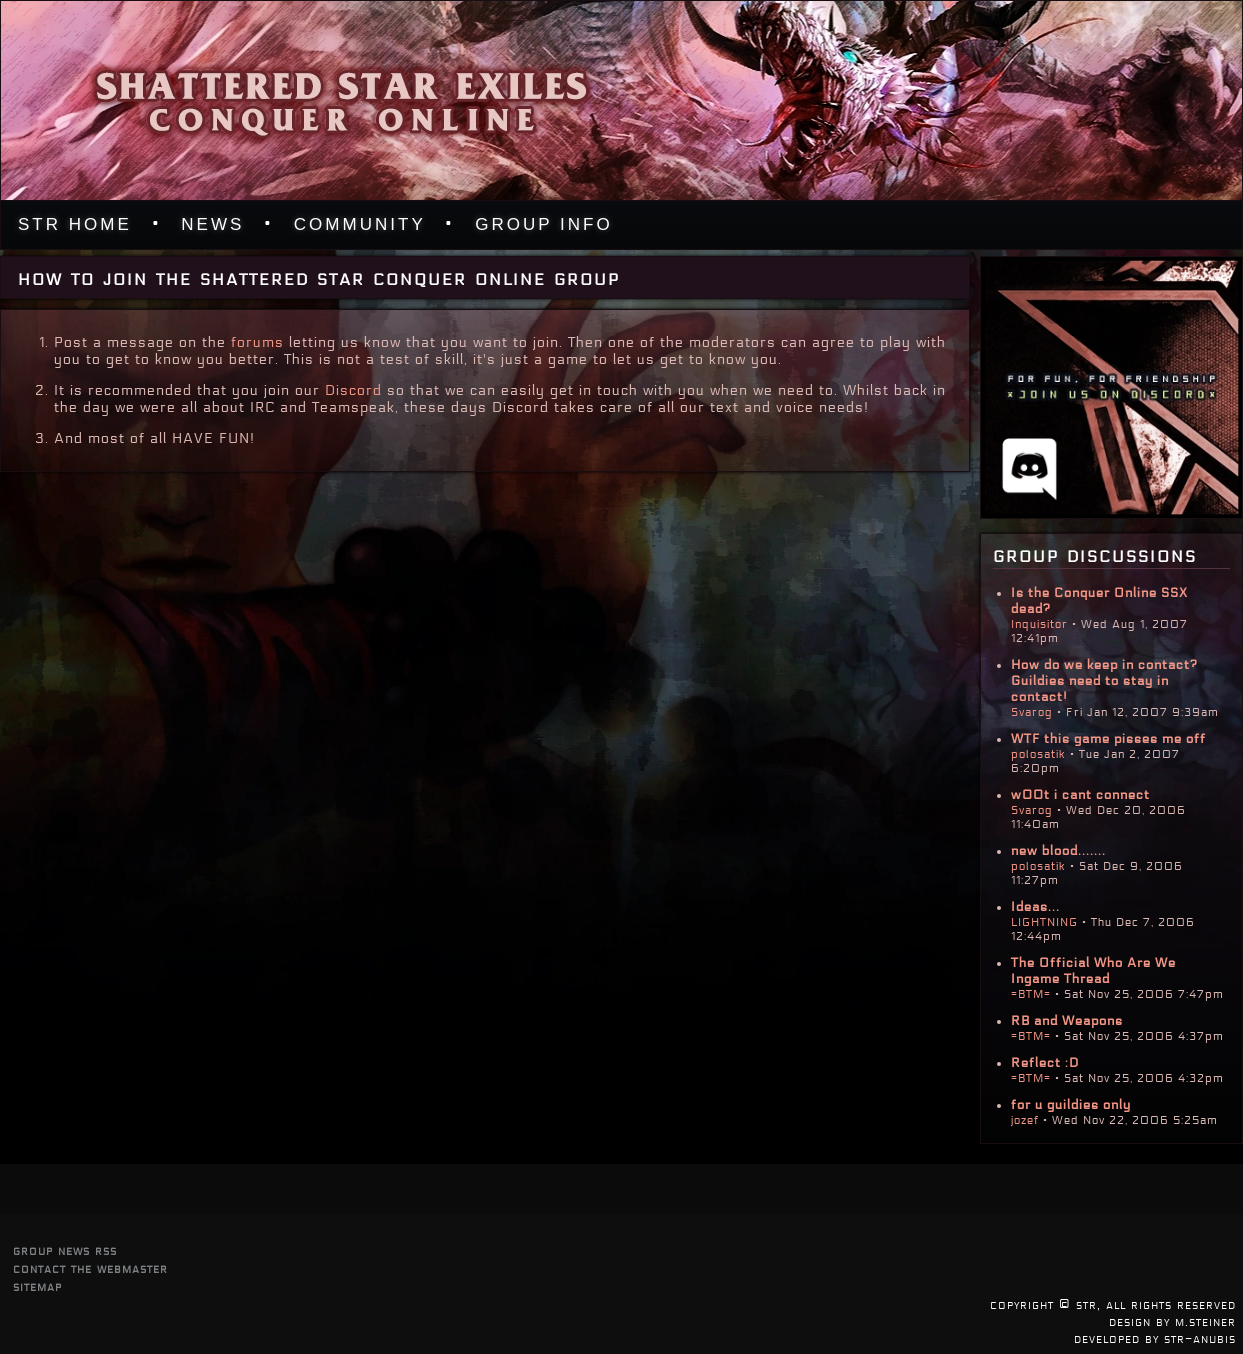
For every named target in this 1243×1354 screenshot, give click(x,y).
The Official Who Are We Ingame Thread (1093, 971)
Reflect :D (1045, 1063)
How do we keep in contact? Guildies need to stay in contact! (1104, 681)
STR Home (75, 224)
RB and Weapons (1067, 1021)
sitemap (37, 1286)
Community (360, 224)
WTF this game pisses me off (1108, 739)
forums (257, 342)
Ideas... (1035, 907)
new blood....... (1058, 851)
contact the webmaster (90, 1268)
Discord (353, 390)
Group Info (543, 224)
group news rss (65, 1250)
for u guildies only (1071, 1105)
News (212, 224)
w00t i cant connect (1080, 795)
